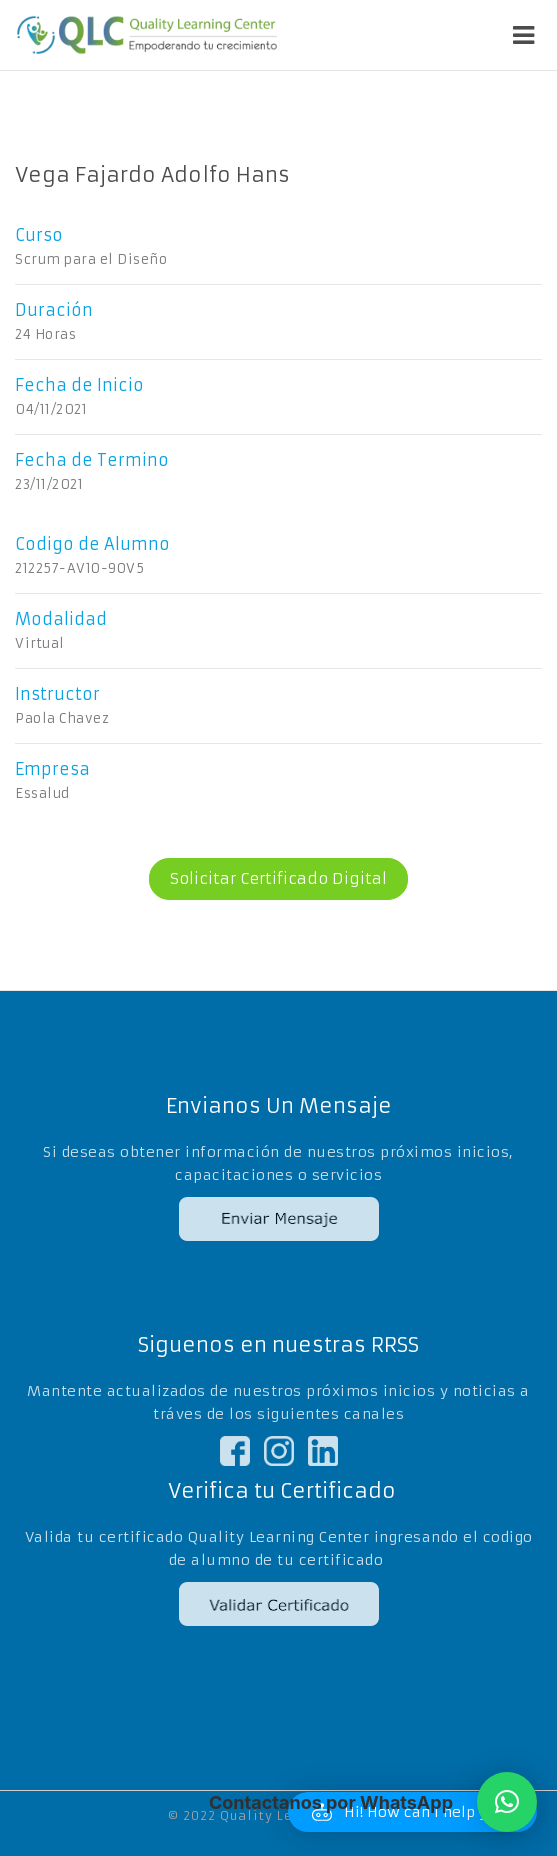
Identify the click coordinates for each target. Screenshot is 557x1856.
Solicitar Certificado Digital (268, 879)
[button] (507, 1802)
